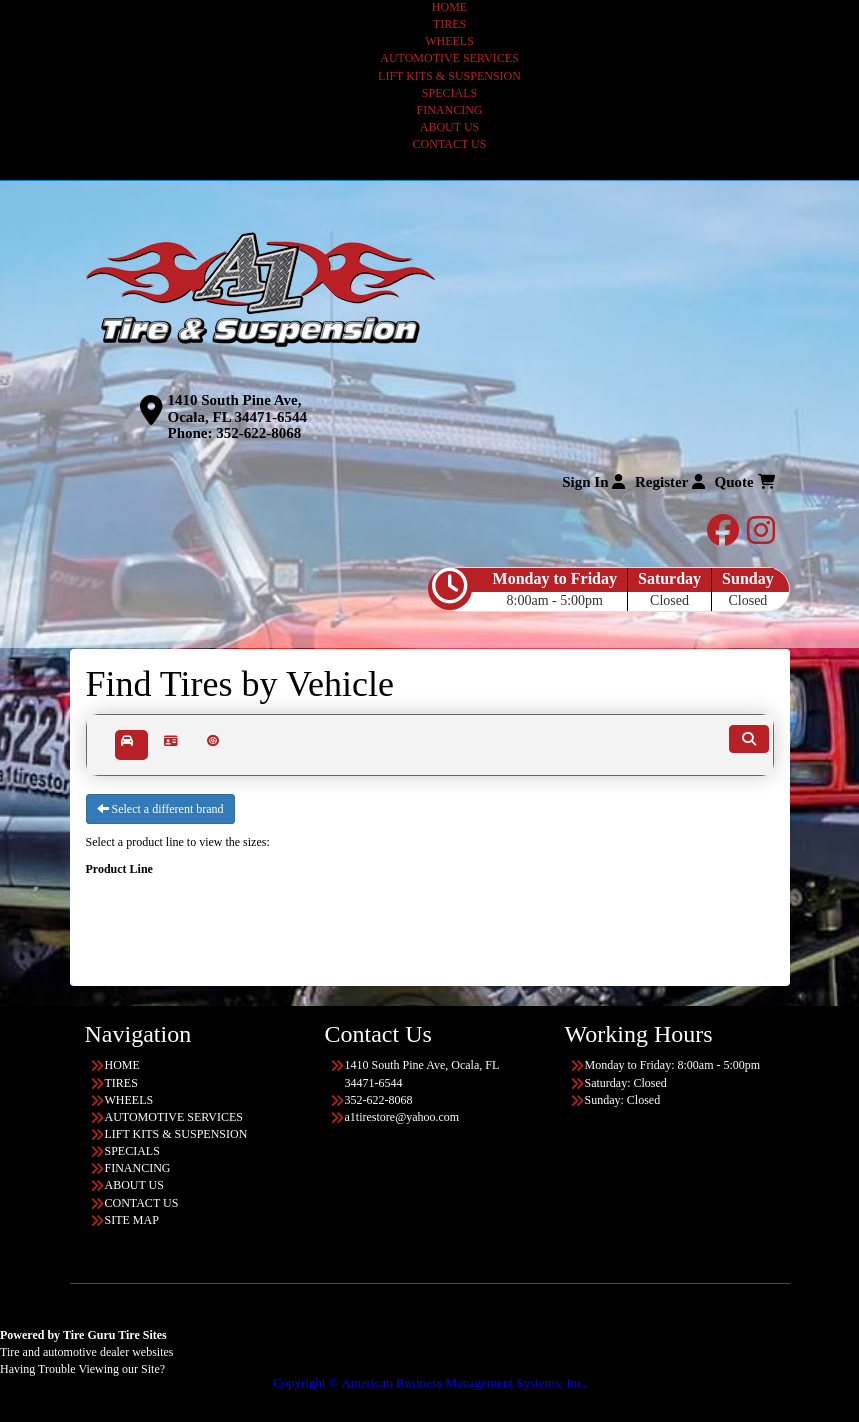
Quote (745, 482)
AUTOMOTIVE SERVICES (449, 58)
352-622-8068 (258, 433)
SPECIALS (449, 93)
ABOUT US (449, 127)
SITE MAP (132, 1220)
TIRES (449, 24)
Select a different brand (160, 809)
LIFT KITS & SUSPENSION (449, 76)
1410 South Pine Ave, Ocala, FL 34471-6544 (238, 408)
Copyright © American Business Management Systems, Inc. (429, 1382)
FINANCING (450, 110)
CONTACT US (450, 144)
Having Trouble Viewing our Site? (82, 1369)
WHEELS (449, 41)
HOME (449, 7)
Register (670, 482)
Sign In (593, 482)
